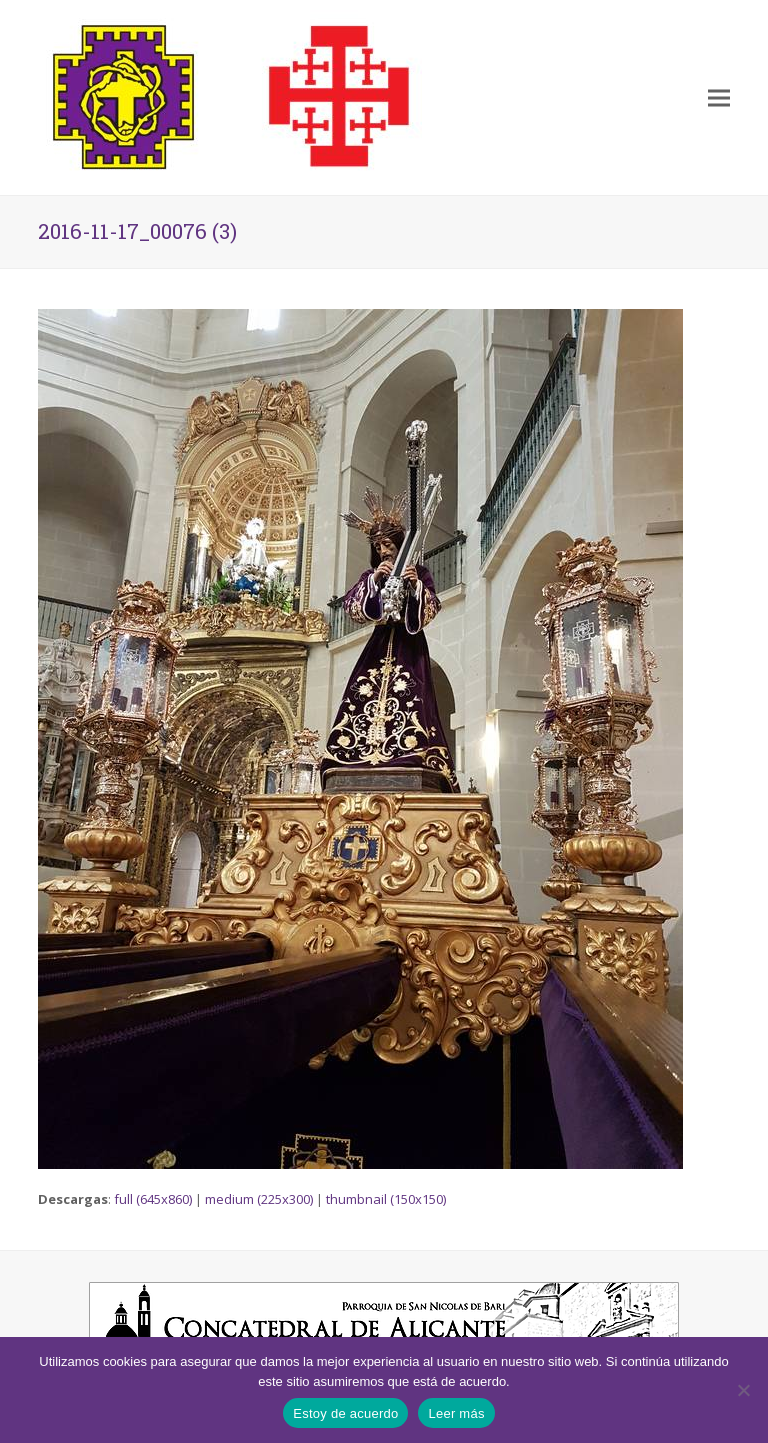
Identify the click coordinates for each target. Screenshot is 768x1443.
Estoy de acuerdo (345, 1413)
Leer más (456, 1413)
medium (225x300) (259, 1199)
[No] (743, 1390)
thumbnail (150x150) (386, 1199)
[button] (719, 97)
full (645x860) (153, 1199)
